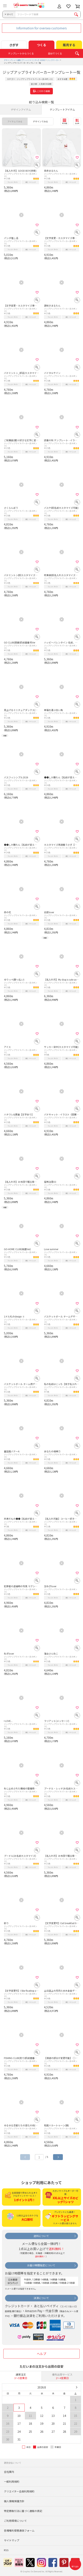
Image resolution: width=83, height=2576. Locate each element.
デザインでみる (40, 121)
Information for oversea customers (41, 28)
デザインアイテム (21, 109)
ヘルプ (41, 2353)
